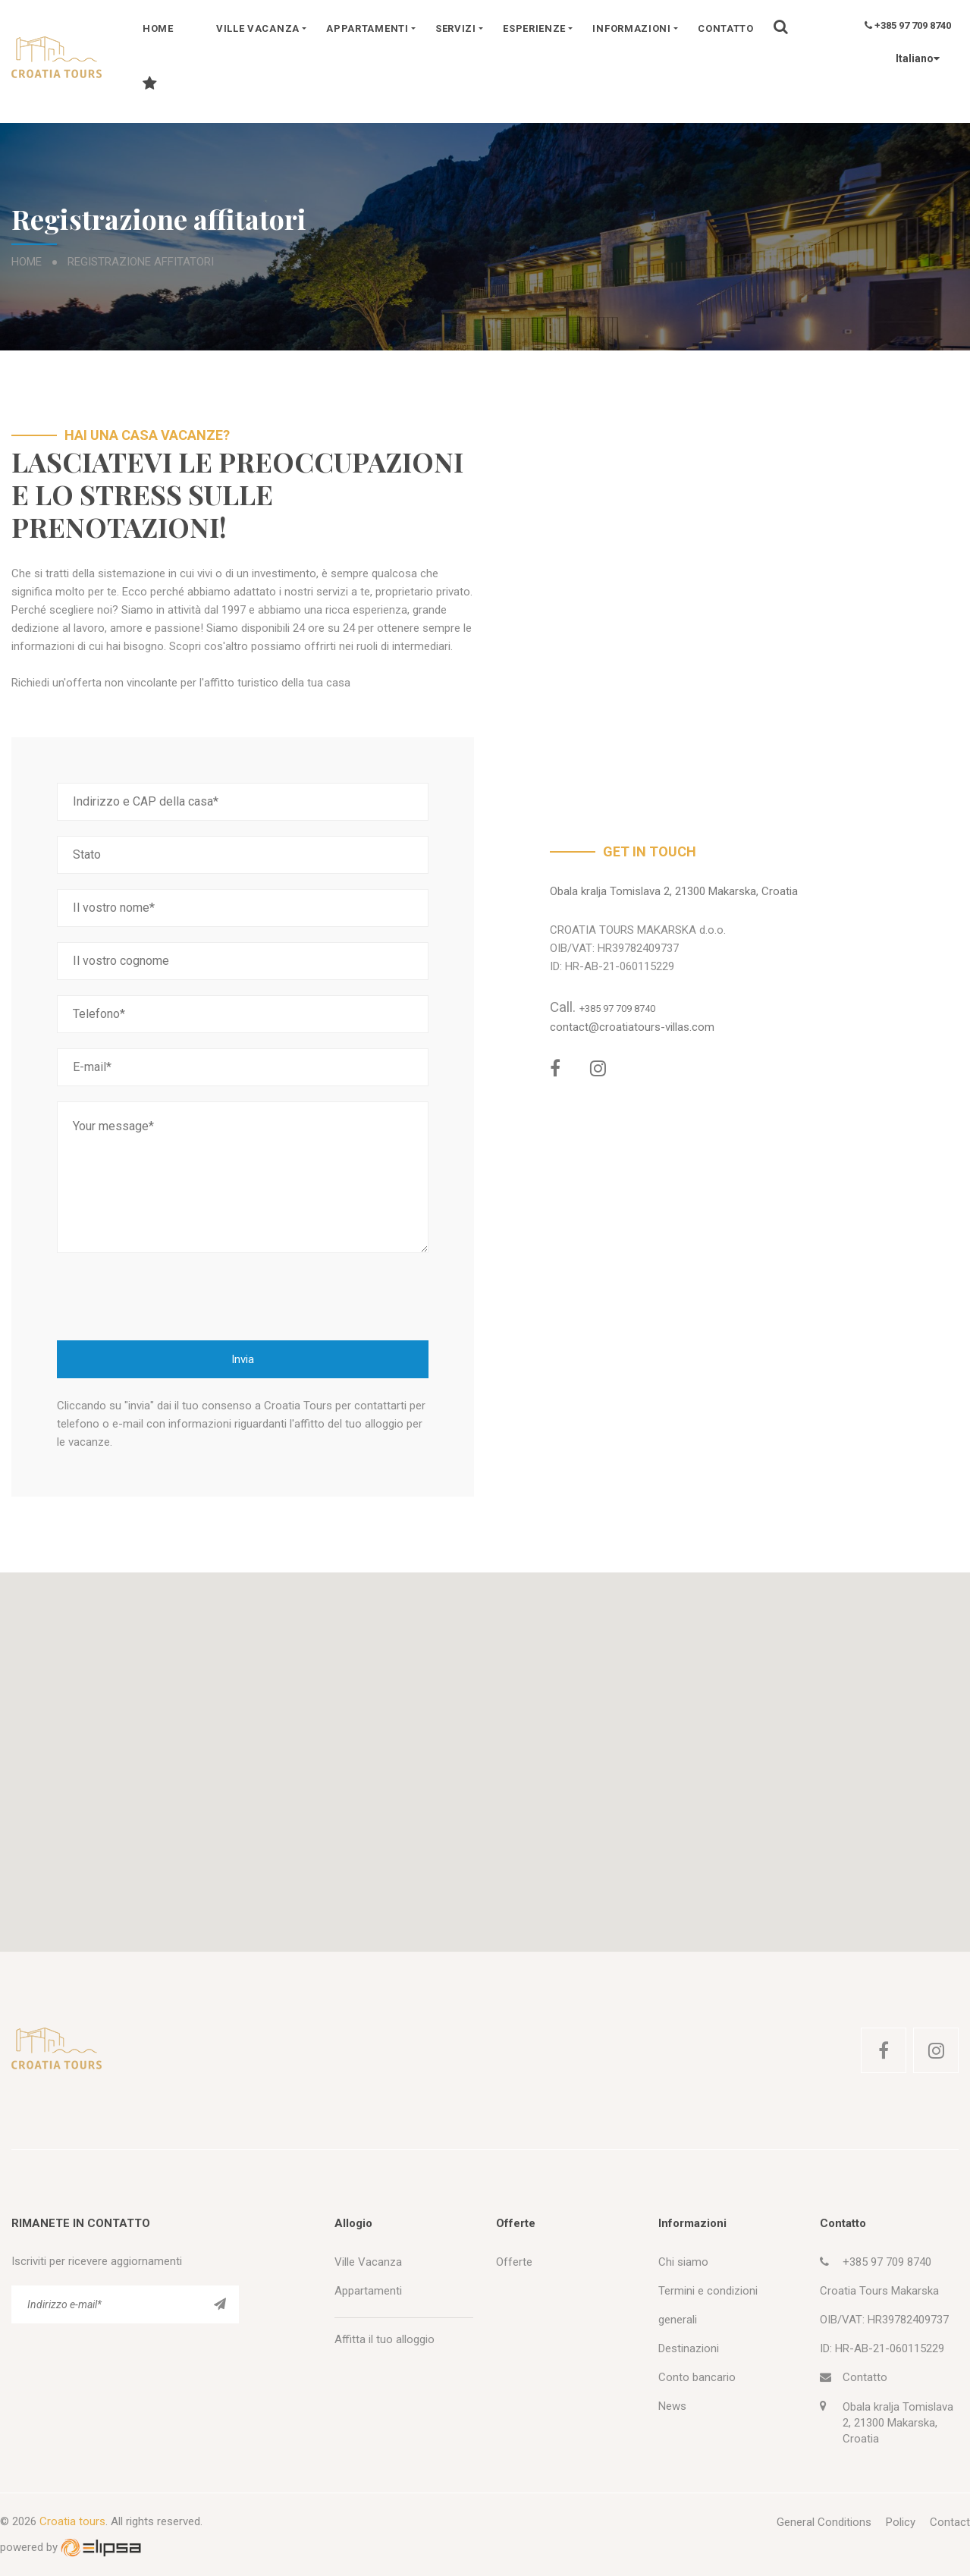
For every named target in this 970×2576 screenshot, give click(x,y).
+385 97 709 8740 (908, 25)
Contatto (726, 28)
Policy (900, 2522)
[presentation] (172, 1295)
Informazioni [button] (631, 28)
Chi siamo (683, 2262)
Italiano (910, 58)
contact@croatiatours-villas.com (632, 1027)
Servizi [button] (455, 28)
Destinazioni (688, 2348)
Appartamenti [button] (367, 28)
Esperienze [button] (534, 28)
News (672, 2406)
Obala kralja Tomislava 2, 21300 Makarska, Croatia (674, 891)
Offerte (514, 2262)
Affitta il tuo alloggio (384, 2339)
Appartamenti (368, 2291)
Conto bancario (697, 2377)
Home (158, 28)
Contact (950, 2522)
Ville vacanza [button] (258, 28)
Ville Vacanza (368, 2262)
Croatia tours (72, 2521)
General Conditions (824, 2522)
